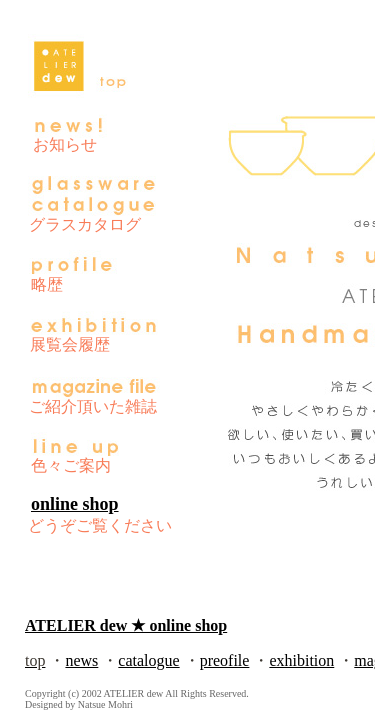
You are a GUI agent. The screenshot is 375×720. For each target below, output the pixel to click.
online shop (75, 504)
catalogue (148, 660)
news (81, 660)
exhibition (301, 660)
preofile (225, 660)
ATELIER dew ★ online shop (126, 625)
